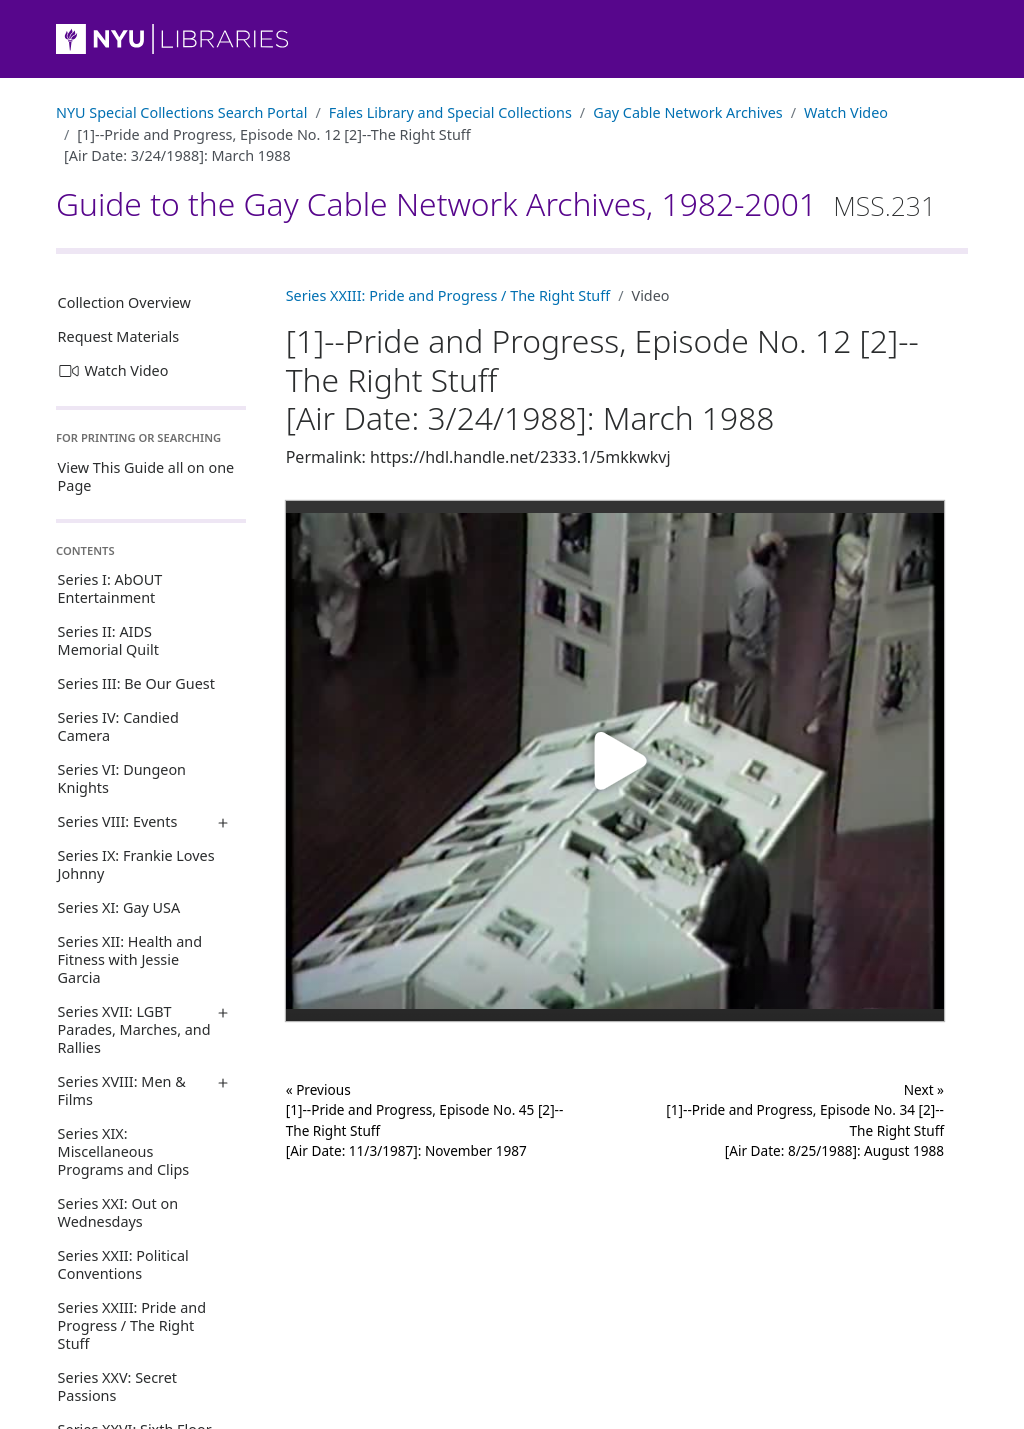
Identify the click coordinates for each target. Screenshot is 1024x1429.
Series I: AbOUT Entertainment (110, 588)
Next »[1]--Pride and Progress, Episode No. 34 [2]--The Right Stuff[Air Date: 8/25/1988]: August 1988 (805, 1120)
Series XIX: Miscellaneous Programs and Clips (124, 1151)
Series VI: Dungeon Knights (122, 778)
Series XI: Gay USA (119, 907)
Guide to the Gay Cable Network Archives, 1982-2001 (496, 203)
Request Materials (119, 336)
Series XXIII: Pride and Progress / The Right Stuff (132, 1325)
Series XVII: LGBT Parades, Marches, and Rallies (134, 1029)
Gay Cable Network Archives (688, 112)
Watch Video (846, 112)
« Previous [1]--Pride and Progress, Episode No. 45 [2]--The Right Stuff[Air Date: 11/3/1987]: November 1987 (425, 1120)
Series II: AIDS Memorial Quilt (108, 640)
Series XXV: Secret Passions (117, 1386)
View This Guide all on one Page (146, 476)
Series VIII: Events (118, 821)
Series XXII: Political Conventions (123, 1264)
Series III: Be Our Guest (136, 683)
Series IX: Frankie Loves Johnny (136, 864)
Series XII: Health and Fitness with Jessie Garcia (130, 959)
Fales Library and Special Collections (450, 112)
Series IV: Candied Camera (118, 726)
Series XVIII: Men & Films (122, 1090)
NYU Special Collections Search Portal (181, 112)
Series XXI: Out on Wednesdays (118, 1212)
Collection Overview (124, 302)
